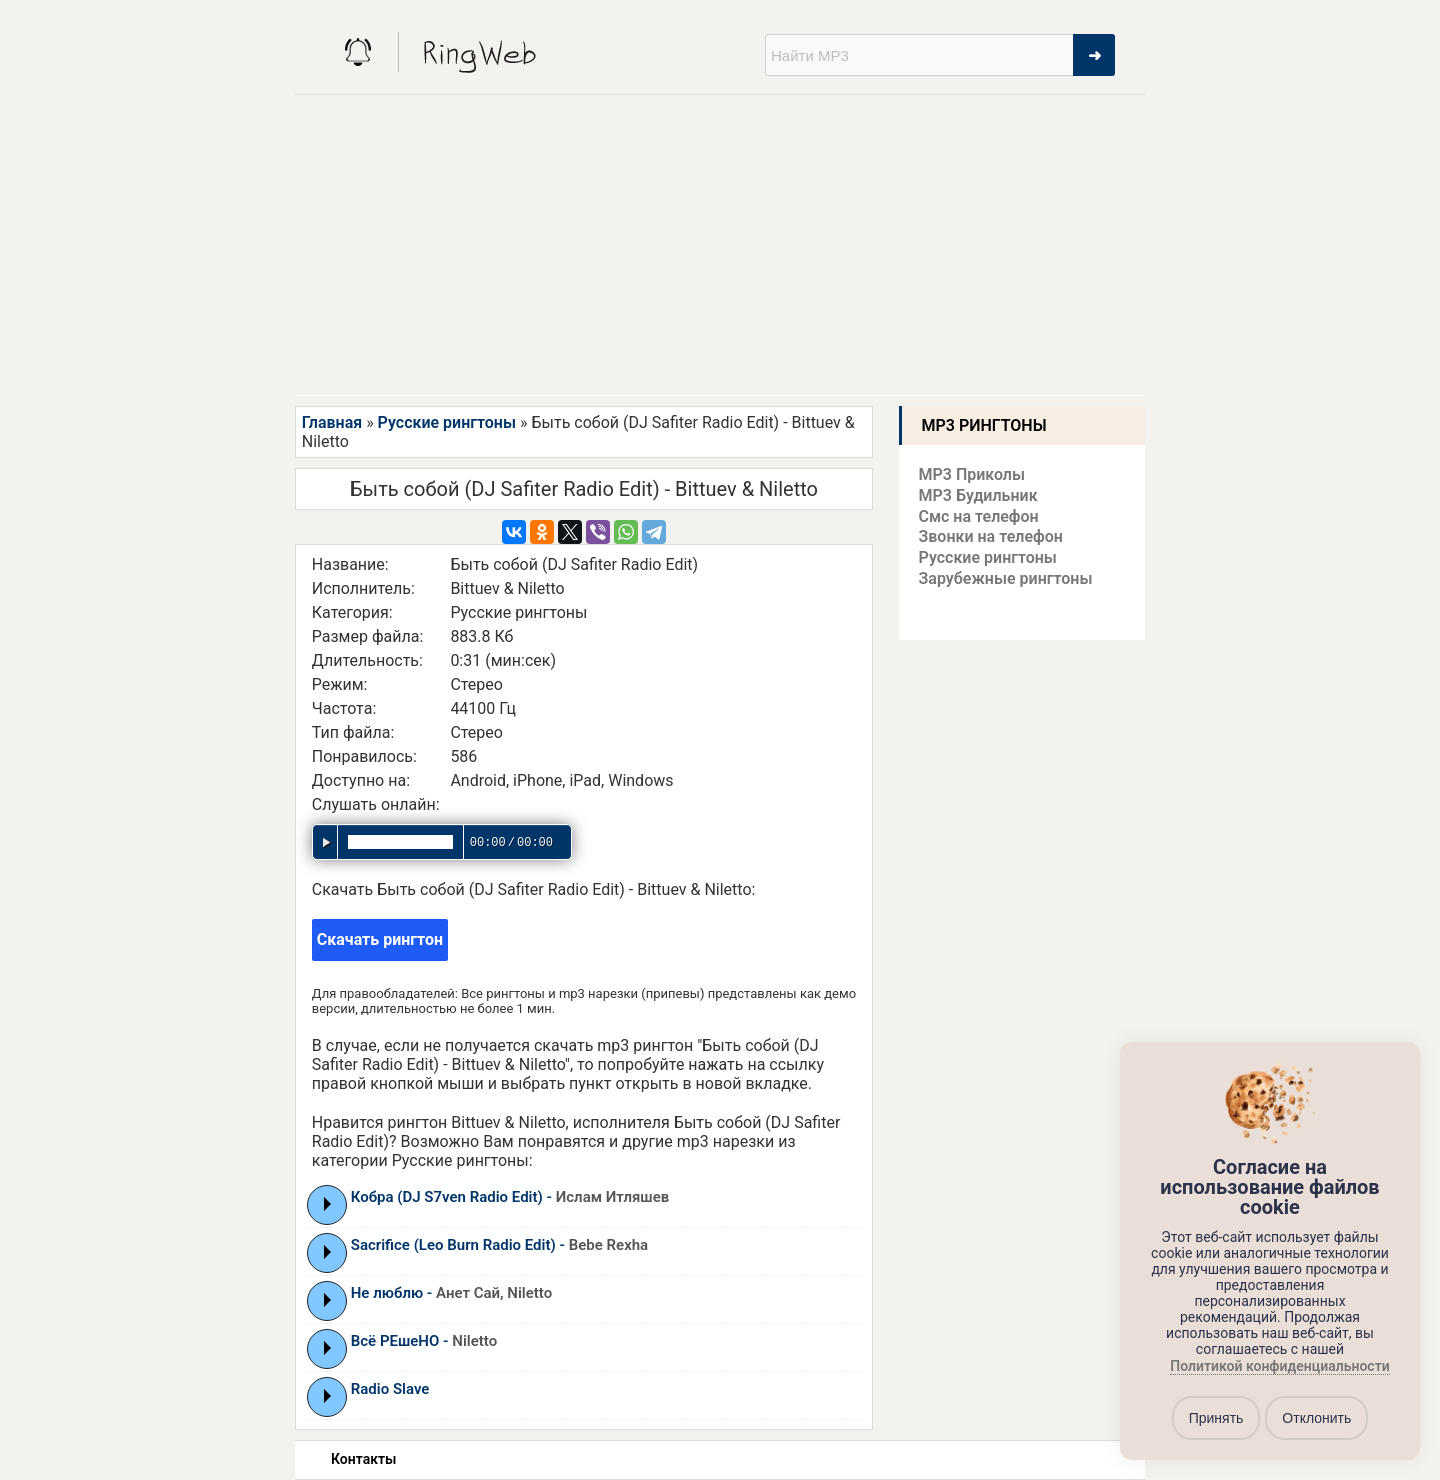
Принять (1216, 1418)
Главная (332, 422)
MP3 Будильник (978, 495)
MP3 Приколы (972, 474)
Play (327, 1204)
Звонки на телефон (991, 536)
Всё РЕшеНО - (424, 1341)
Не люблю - (451, 1293)
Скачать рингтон (380, 939)
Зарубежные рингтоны (1006, 578)
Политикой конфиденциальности (1279, 1367)
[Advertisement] (720, 245)
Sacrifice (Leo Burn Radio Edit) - (499, 1245)
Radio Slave (390, 1389)
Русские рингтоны (447, 422)
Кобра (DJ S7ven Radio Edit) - (510, 1197)
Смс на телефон (979, 516)
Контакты (363, 1459)
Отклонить (1316, 1418)
